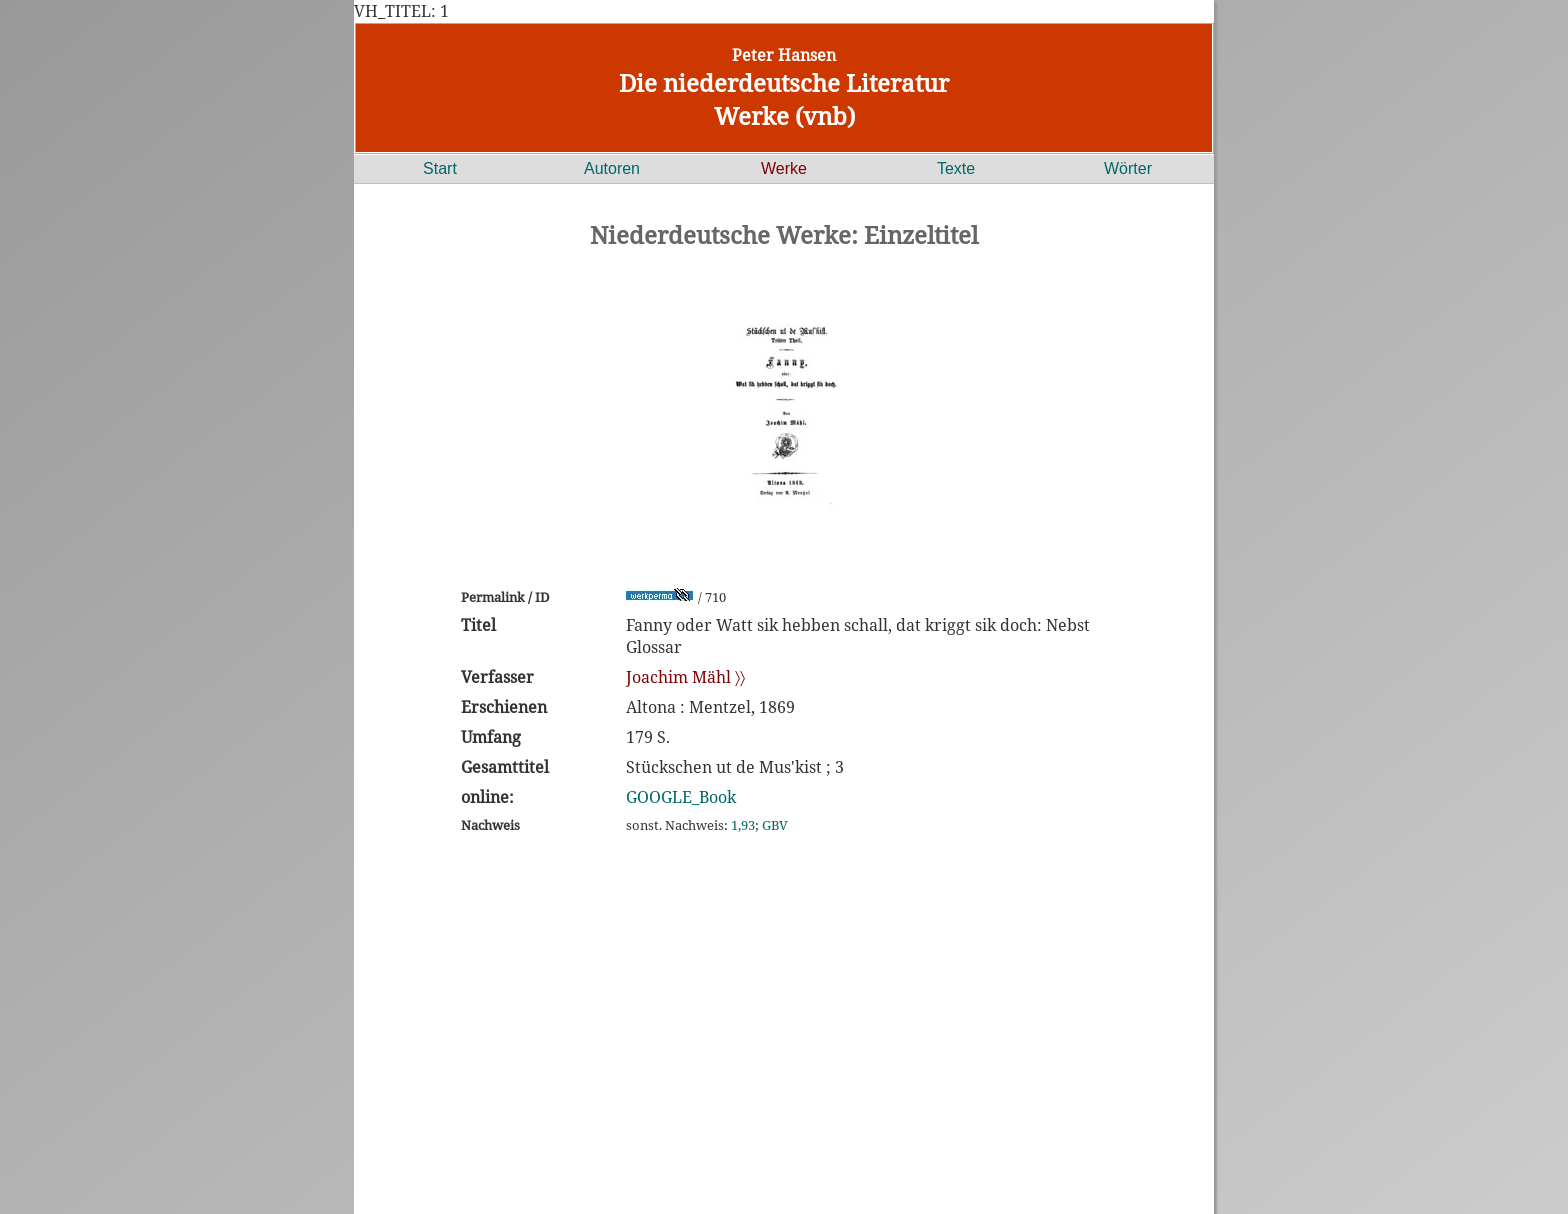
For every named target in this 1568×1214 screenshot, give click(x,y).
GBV (775, 825)
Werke (784, 168)
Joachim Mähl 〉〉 (685, 677)
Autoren (612, 168)
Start (440, 168)
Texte (956, 168)
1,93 (743, 825)
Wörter (1128, 168)
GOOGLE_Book (681, 797)
